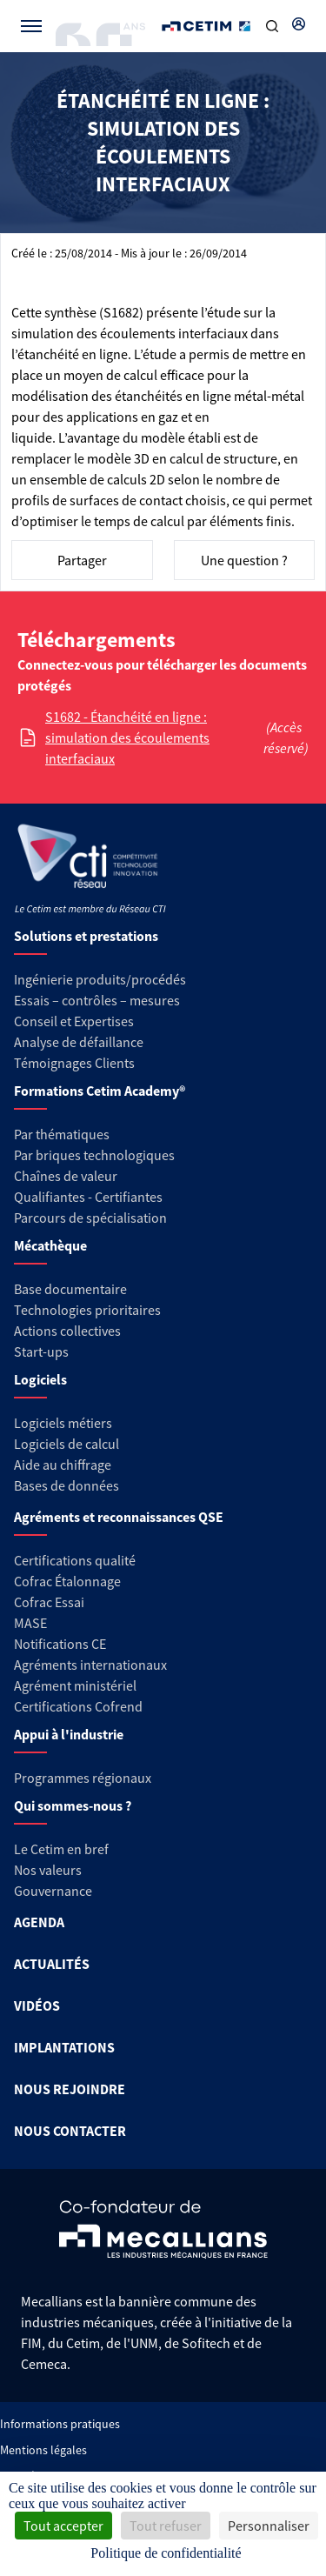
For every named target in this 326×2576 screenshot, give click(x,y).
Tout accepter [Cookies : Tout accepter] (63, 2525)
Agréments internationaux (90, 1664)
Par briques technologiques (94, 1155)
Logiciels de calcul (66, 1443)
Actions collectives (67, 1330)
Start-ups (41, 1351)
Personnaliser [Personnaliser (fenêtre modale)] (268, 2525)
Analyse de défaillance (78, 1042)
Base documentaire (70, 1289)
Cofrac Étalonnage (67, 1581)
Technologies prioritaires (87, 1309)
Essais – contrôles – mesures (97, 1000)
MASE (30, 1623)
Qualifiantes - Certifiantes (88, 1196)
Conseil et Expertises (74, 1021)
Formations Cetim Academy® (99, 1090)
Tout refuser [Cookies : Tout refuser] (166, 2525)
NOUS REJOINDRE (69, 2089)
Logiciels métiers (63, 1422)
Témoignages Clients (74, 1062)
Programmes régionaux (82, 1777)
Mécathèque (50, 1245)
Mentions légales (43, 2450)
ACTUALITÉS (52, 1963)
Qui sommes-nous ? (72, 1805)
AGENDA (39, 1922)
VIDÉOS (37, 2005)
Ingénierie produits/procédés (100, 979)
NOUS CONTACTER (70, 2130)
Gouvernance (53, 1890)
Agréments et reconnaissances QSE (118, 1516)
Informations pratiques (60, 2424)
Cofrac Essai (49, 1602)
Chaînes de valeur (65, 1176)
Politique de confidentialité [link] (165, 2553)
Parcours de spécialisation (90, 1217)
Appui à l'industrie (68, 1734)
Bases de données (66, 1485)
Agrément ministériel (75, 1685)
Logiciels (40, 1379)
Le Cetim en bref (61, 1849)
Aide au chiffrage (62, 1464)
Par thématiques (62, 1134)
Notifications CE (60, 1643)
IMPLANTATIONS (64, 2047)
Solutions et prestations (86, 935)
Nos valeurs (48, 1870)
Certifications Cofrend (78, 1706)
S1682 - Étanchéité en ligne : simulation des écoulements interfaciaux (127, 737)
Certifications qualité (75, 1560)
